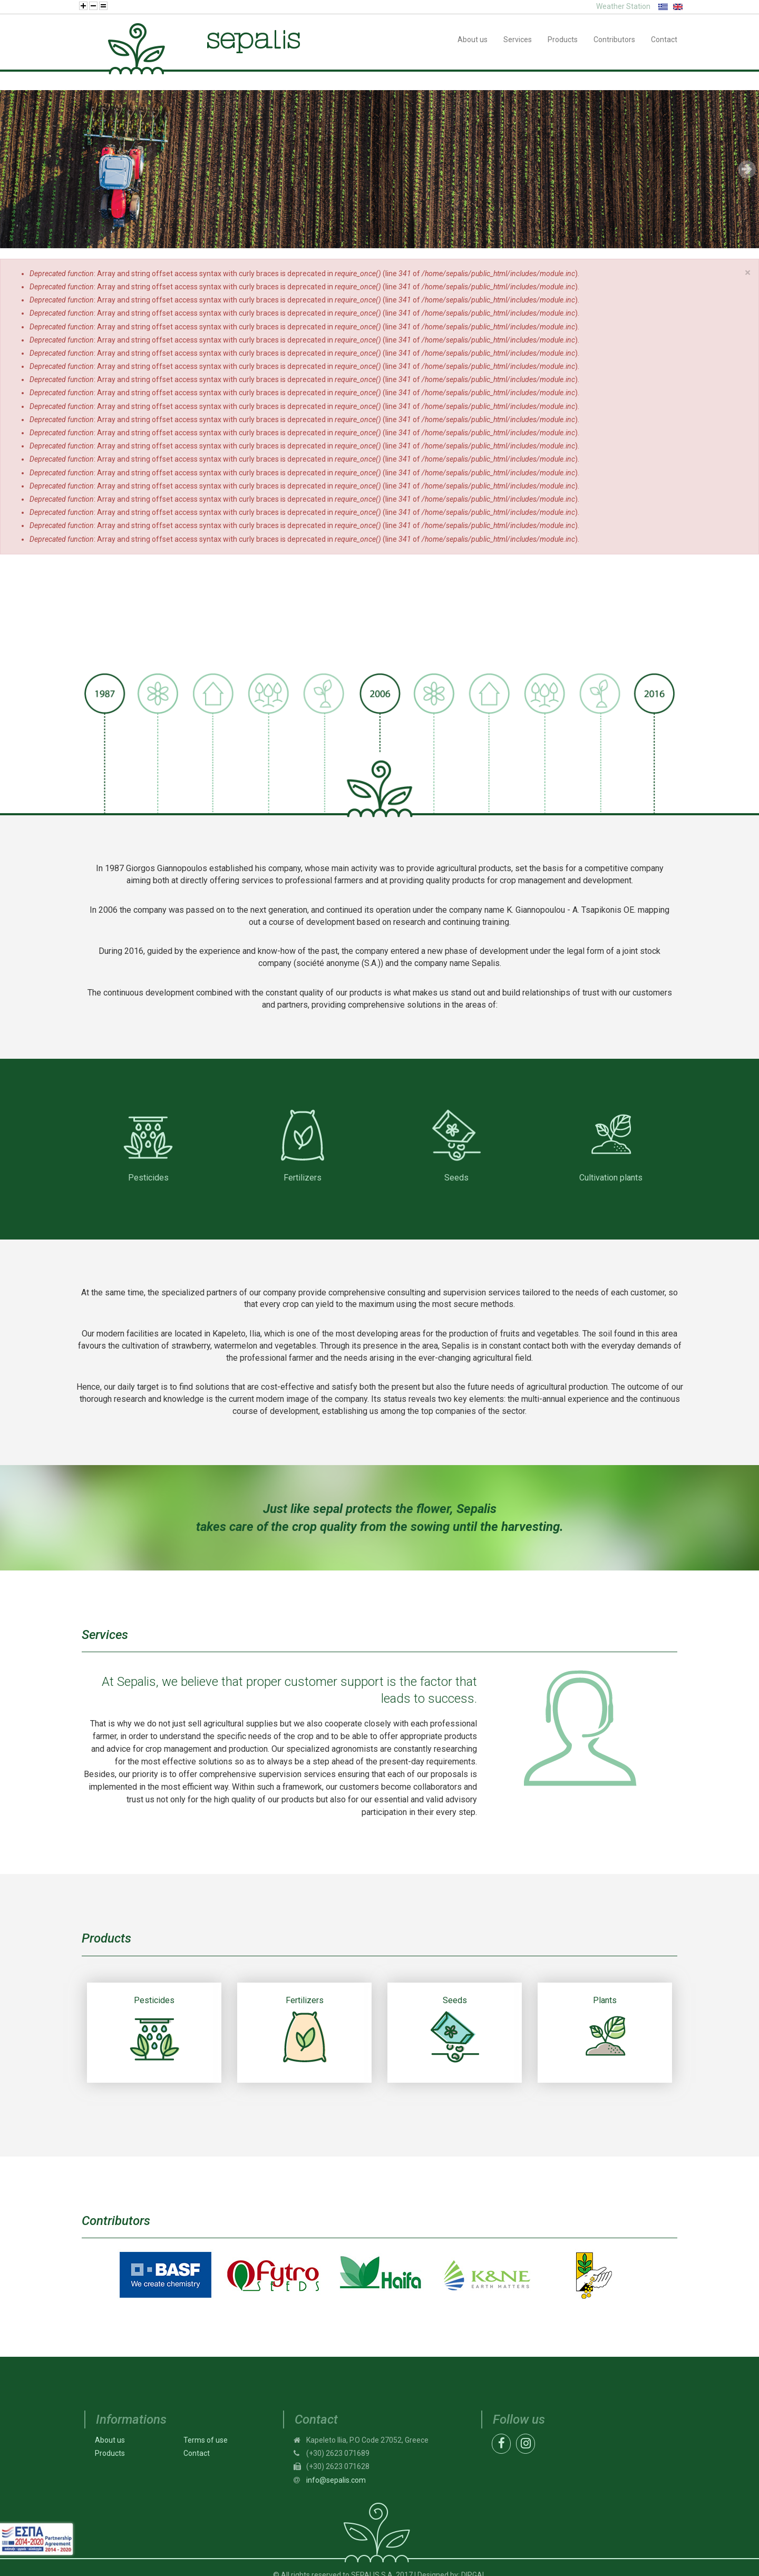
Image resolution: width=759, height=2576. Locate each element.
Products (110, 2453)
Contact (196, 2453)
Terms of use (205, 2440)
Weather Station (623, 6)
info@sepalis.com (336, 2480)
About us (110, 2440)
